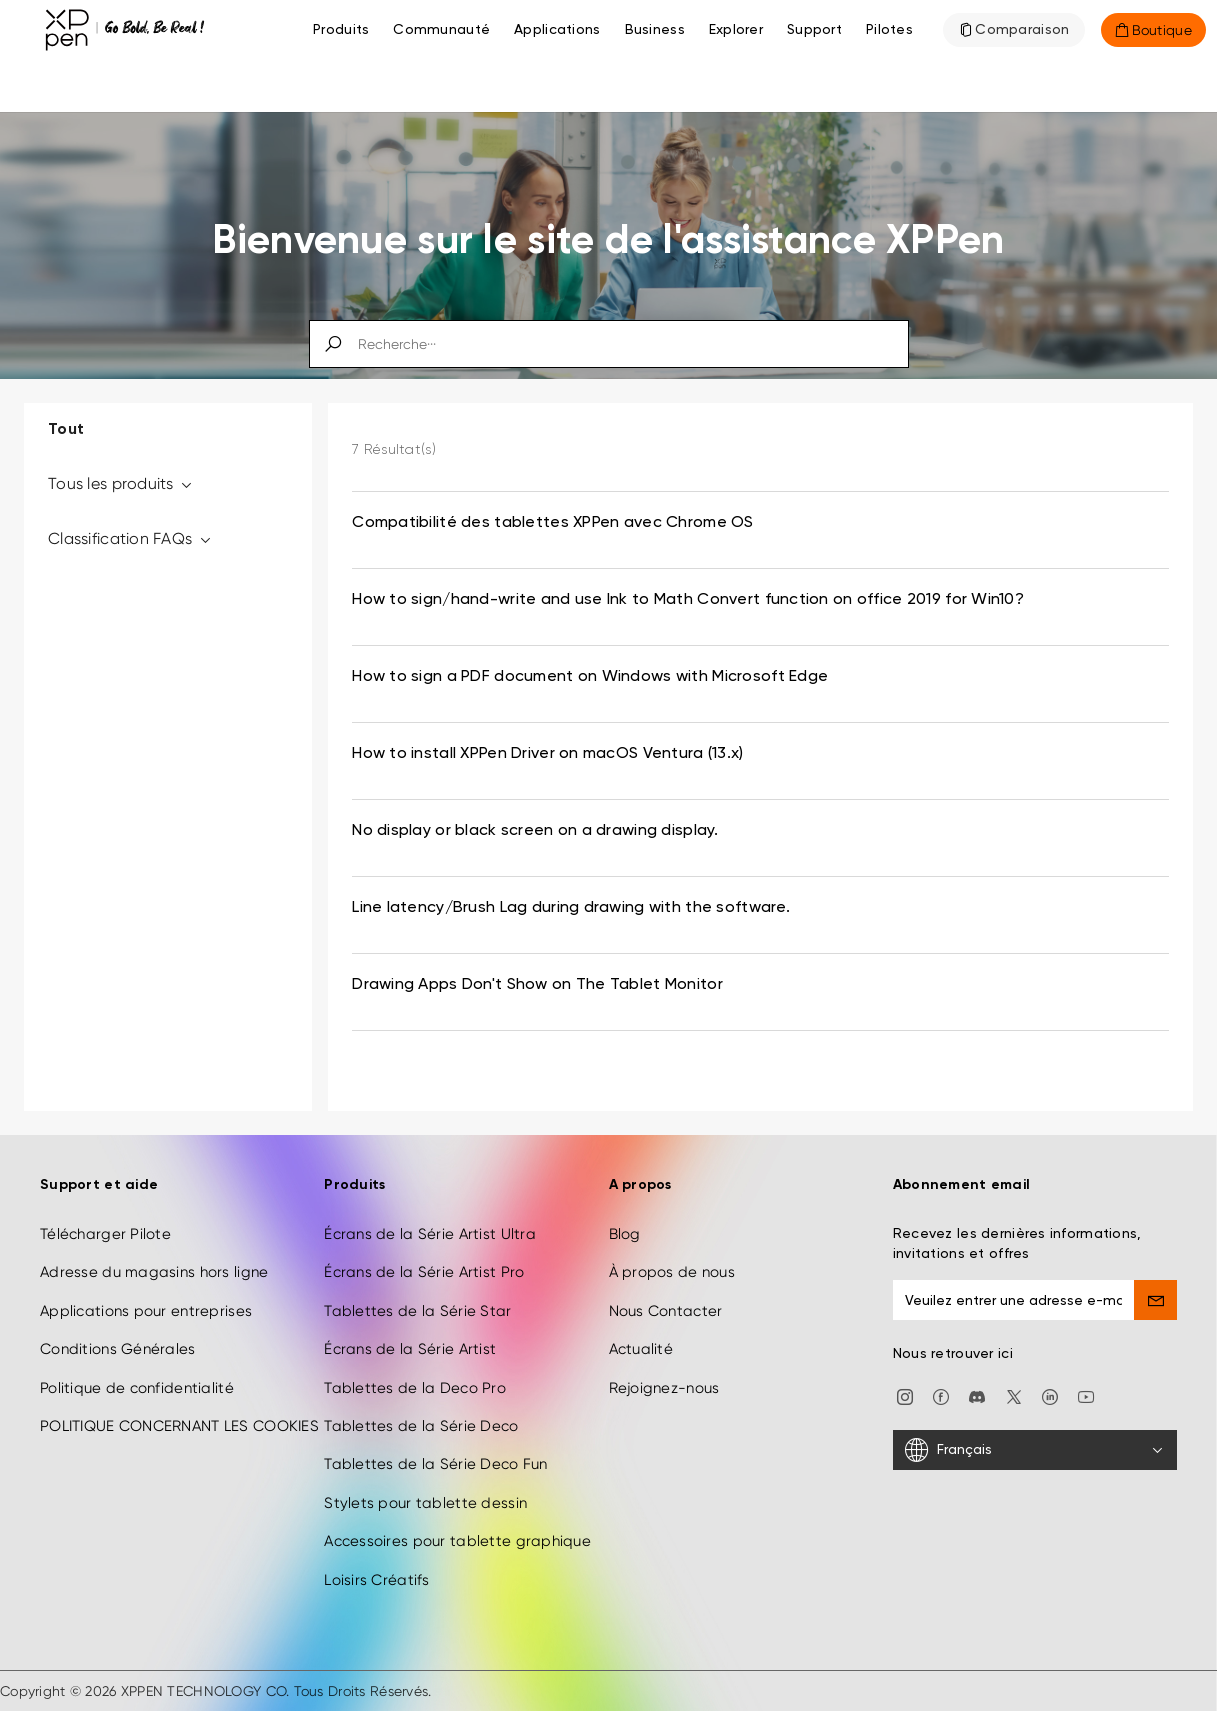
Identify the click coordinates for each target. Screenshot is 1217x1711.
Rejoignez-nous (664, 1388)
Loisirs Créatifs (376, 1580)
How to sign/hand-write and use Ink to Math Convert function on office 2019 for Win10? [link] (688, 600)
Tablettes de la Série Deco (421, 1426)
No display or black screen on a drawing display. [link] (535, 831)
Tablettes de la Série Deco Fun (435, 1464)
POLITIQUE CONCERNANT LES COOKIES (179, 1426)
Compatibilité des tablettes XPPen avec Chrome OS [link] (552, 523)
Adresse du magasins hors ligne (154, 1272)
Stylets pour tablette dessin (425, 1503)
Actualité (641, 1349)
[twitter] (1014, 1396)
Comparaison (1022, 30)
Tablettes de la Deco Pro (415, 1388)
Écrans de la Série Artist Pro (424, 1272)
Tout (66, 430)
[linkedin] (1050, 1396)
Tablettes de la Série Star (417, 1311)
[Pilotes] (889, 30)
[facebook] (941, 1396)
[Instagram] (905, 1396)
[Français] (1035, 1450)
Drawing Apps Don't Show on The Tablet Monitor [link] (537, 985)
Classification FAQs (130, 538)
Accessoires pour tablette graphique (457, 1541)
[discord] (977, 1396)
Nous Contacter (666, 1311)
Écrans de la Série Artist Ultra (430, 1234)
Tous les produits (121, 483)
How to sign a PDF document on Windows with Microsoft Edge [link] (590, 677)
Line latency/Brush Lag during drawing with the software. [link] (571, 908)
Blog (625, 1234)
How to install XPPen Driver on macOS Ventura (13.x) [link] (547, 754)
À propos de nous (672, 1272)
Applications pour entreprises (146, 1311)
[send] (1155, 1300)
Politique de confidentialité (137, 1388)
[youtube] (1086, 1396)
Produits (341, 30)
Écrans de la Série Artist (410, 1349)
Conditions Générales (118, 1349)
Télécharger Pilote (105, 1234)
